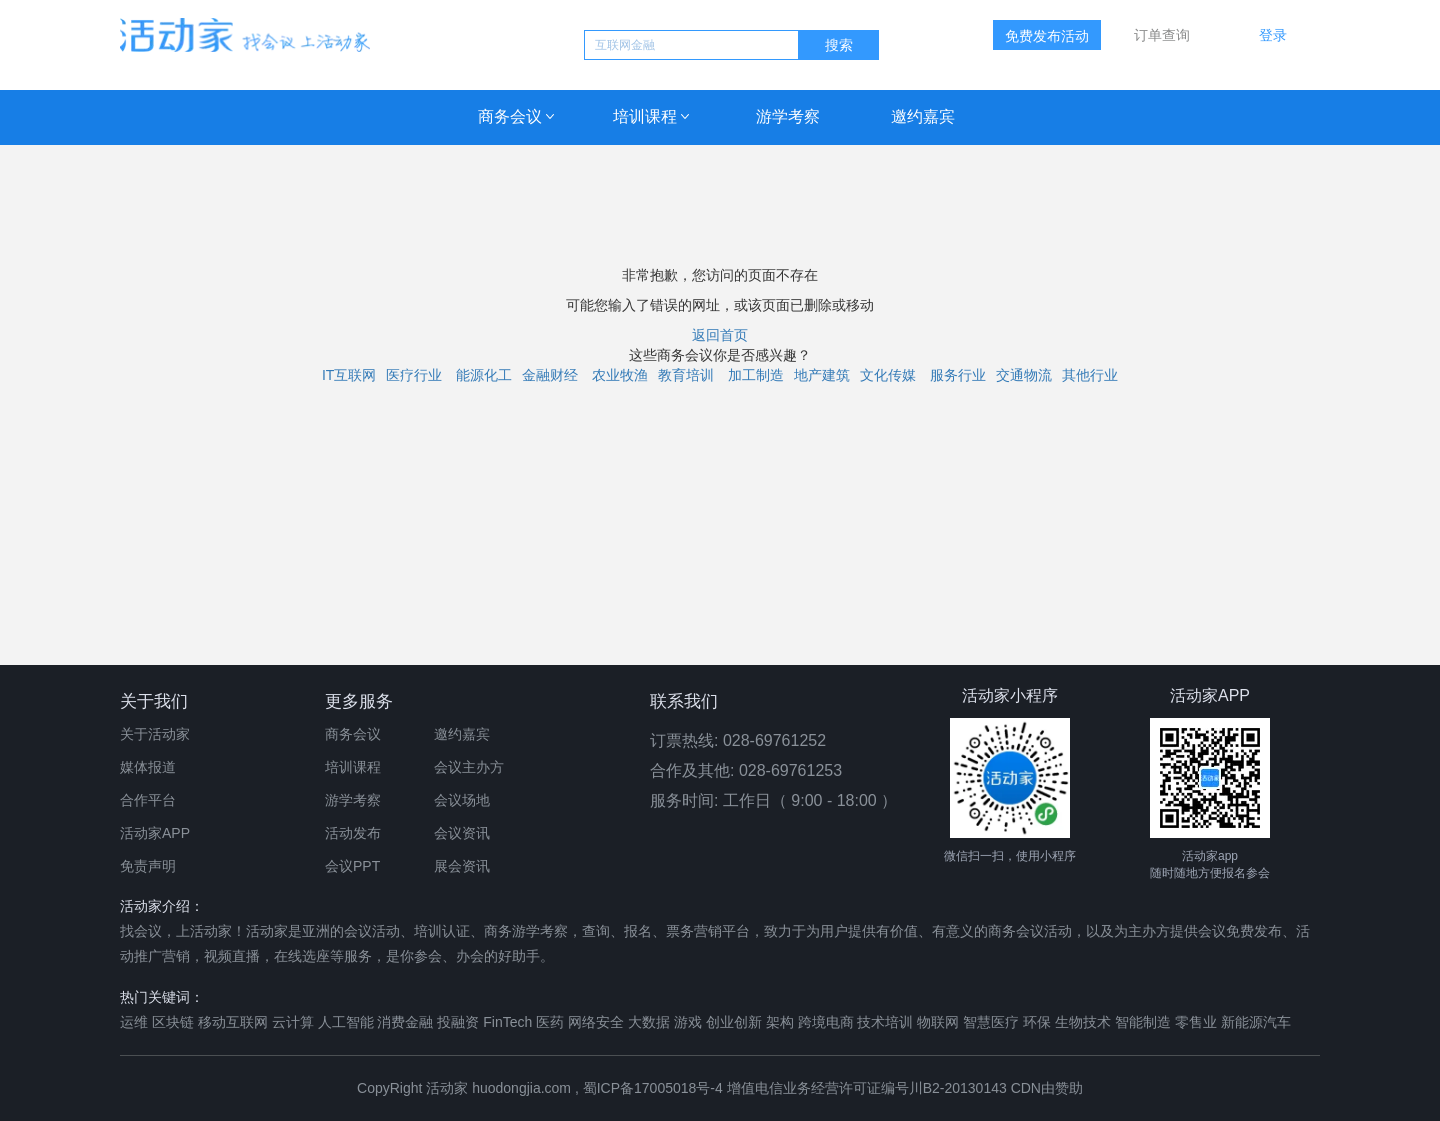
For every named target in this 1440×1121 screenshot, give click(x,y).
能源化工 (484, 375)
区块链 (173, 1022)
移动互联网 (233, 1022)
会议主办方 (469, 767)
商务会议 (510, 116)
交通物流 (1024, 375)
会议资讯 (462, 833)
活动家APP (155, 833)
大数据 (649, 1022)
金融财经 (550, 375)
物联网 (938, 1022)
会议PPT (352, 866)
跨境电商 (826, 1022)
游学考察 (788, 116)
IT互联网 (349, 375)
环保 (1037, 1022)
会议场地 (462, 800)
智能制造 (1143, 1022)
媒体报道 (148, 767)
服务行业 (958, 375)
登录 (1273, 35)
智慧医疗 (991, 1022)
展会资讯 (462, 866)
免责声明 (148, 866)
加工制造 (756, 375)
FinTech (507, 1022)
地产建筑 (822, 375)
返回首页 (720, 335)
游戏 (688, 1022)
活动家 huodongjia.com (498, 1088)
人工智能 (346, 1022)
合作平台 (148, 800)
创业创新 (734, 1022)
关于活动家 (155, 734)
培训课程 (645, 116)
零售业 (1196, 1022)
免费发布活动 (1047, 36)
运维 (134, 1022)
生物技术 (1083, 1022)
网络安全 (596, 1022)
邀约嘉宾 (923, 116)
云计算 (293, 1022)
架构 (780, 1022)
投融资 (458, 1022)
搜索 (839, 45)
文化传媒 (888, 375)
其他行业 (1090, 375)
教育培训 (686, 375)
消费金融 (405, 1022)
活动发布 (353, 833)
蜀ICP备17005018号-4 (655, 1088)
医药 (550, 1022)
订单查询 (1162, 35)
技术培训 (885, 1022)
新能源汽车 (1256, 1022)
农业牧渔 (620, 375)
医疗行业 (414, 375)
